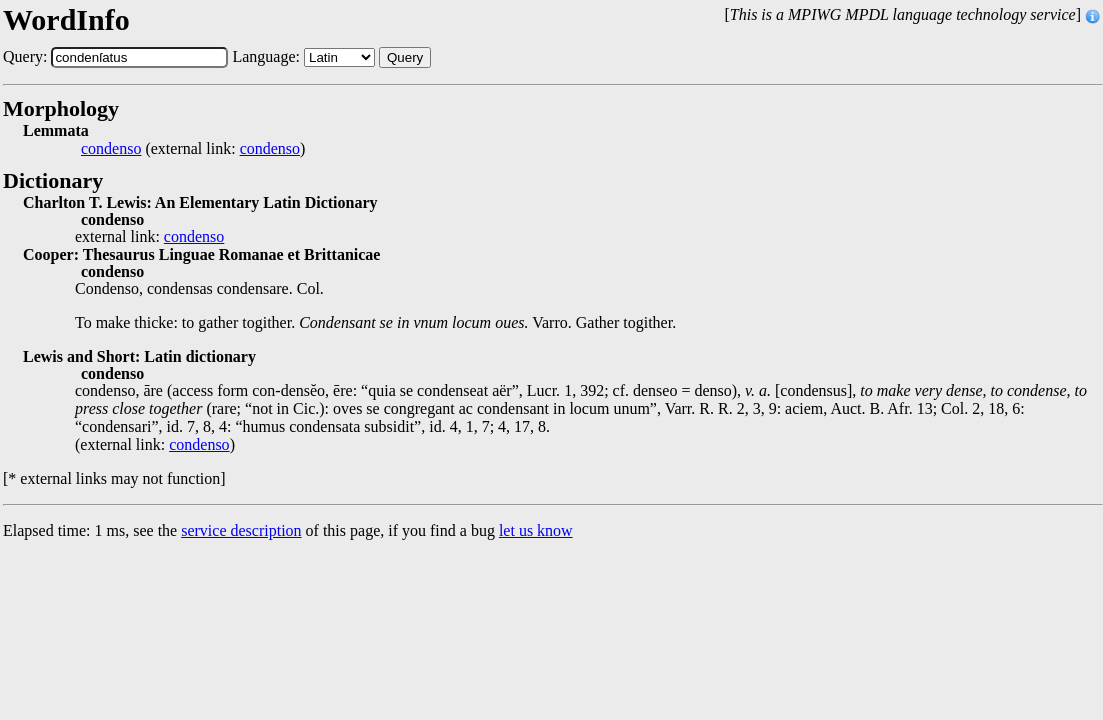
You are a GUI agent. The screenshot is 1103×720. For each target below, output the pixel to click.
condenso (111, 149)
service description (241, 530)
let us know (536, 530)
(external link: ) (193, 149)
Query (405, 57)
